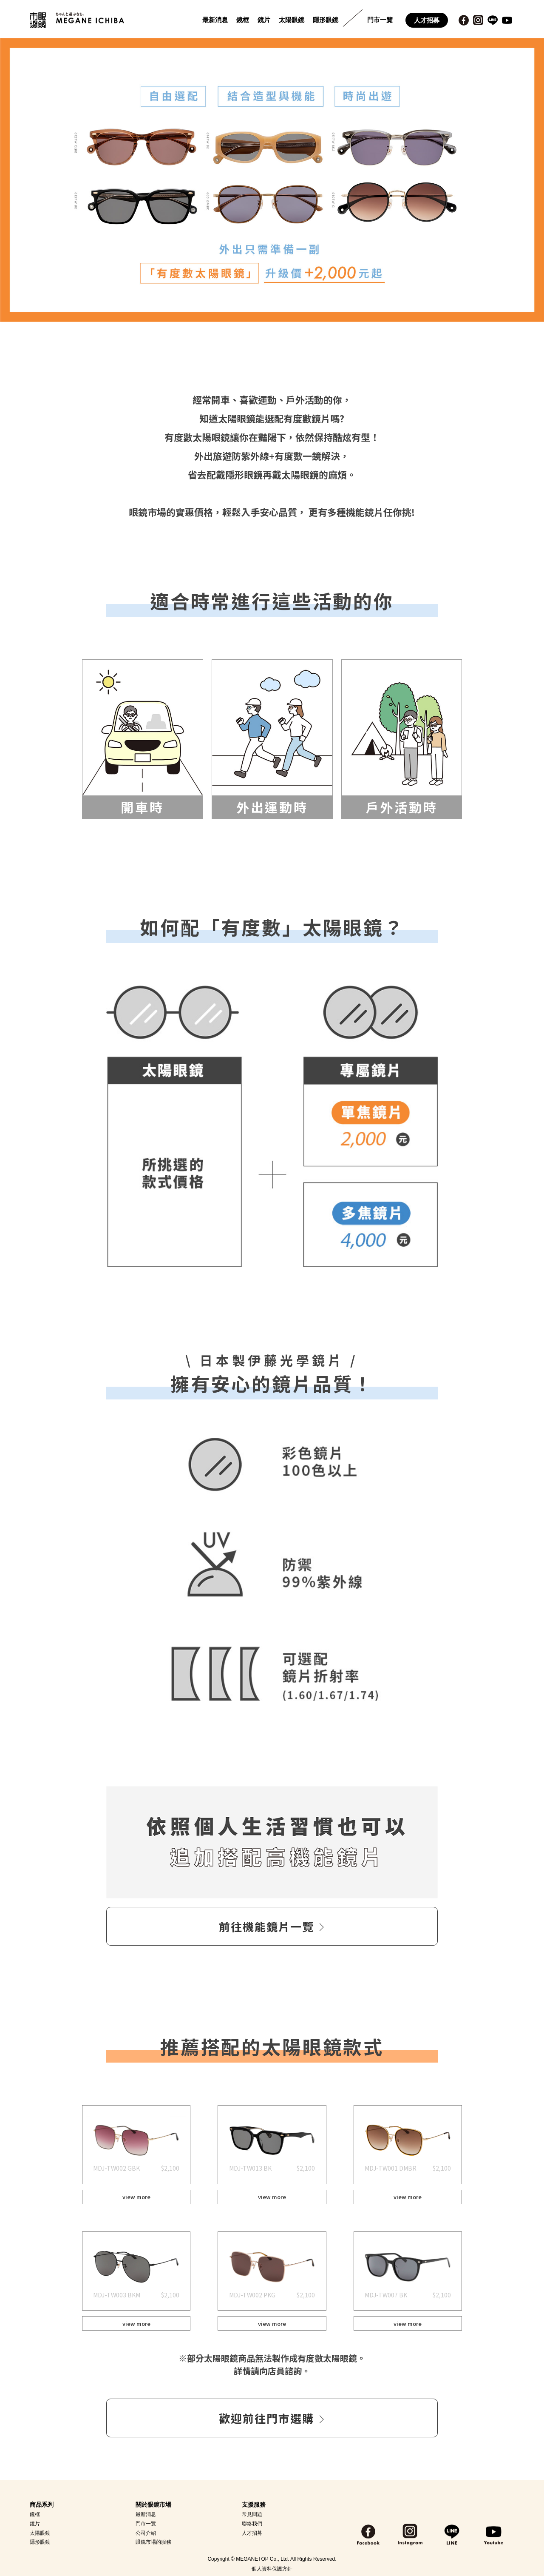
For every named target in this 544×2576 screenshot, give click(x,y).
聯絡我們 (252, 2524)
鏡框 (242, 19)
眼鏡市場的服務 (153, 2542)
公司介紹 (146, 2533)
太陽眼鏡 (291, 19)
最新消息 (215, 19)
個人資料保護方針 (272, 2569)
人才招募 (426, 20)
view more (136, 2197)
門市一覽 (380, 19)
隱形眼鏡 (325, 19)
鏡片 (264, 19)
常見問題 (252, 2514)
